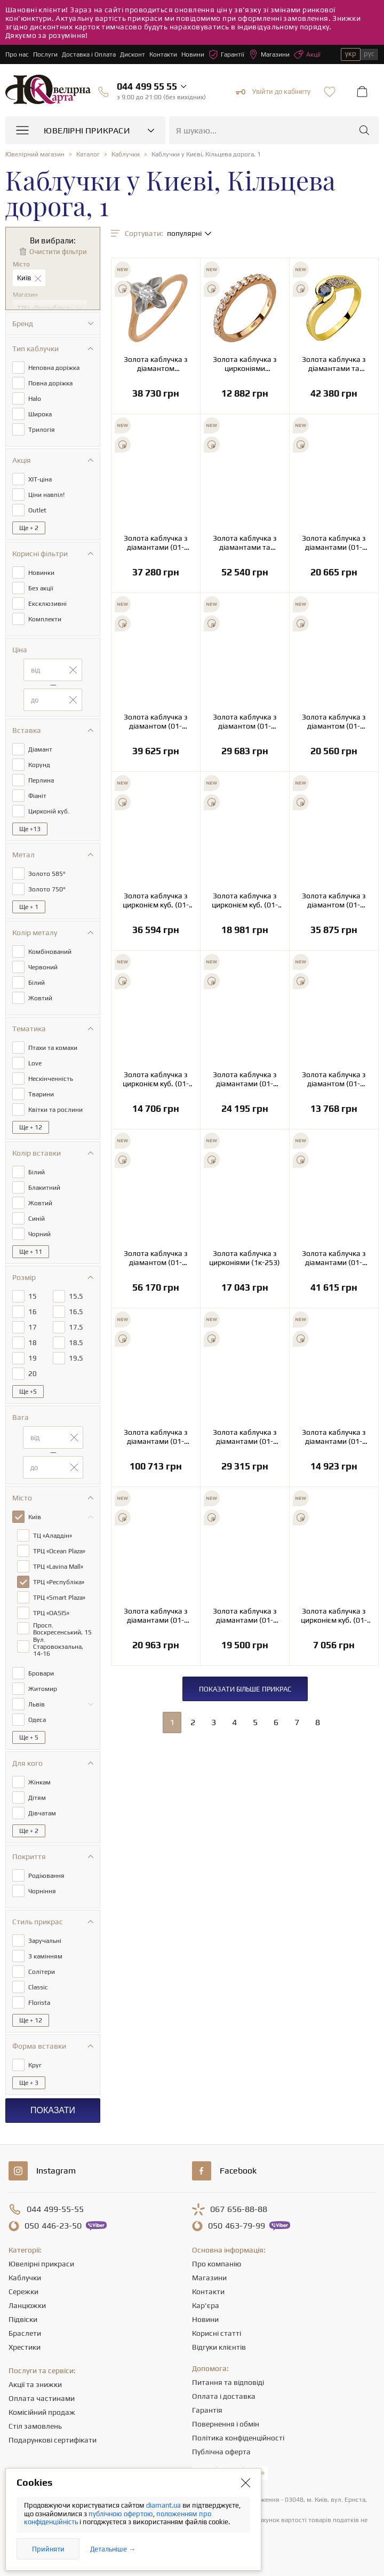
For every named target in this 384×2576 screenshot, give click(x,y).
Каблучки (25, 2277)
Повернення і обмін (225, 2424)
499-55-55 (55, 2209)
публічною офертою (121, 2514)
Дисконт (132, 54)
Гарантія (207, 2410)
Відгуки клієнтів (219, 2347)
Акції (307, 54)
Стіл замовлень (35, 2426)
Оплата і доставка (223, 2396)
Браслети (25, 2333)
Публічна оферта (221, 2451)
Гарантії (226, 54)
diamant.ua (164, 2505)
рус (369, 54)
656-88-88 (238, 2209)
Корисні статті (216, 2333)
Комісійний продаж (42, 2412)
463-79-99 (236, 2226)
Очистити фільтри (58, 251)
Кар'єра (205, 2305)
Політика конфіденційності (238, 2437)
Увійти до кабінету (273, 92)
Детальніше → (112, 2549)
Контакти (163, 54)
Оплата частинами (42, 2398)
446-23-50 (53, 2226)
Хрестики (25, 2347)
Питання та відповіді (228, 2382)
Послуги (45, 54)
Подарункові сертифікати (53, 2440)
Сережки (23, 2291)
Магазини (269, 54)
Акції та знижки (35, 2384)
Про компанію (216, 2263)
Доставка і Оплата (89, 54)
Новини (192, 54)
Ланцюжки (27, 2305)
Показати (52, 2110)
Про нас (17, 54)
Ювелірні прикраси (41, 2263)
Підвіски (23, 2319)
